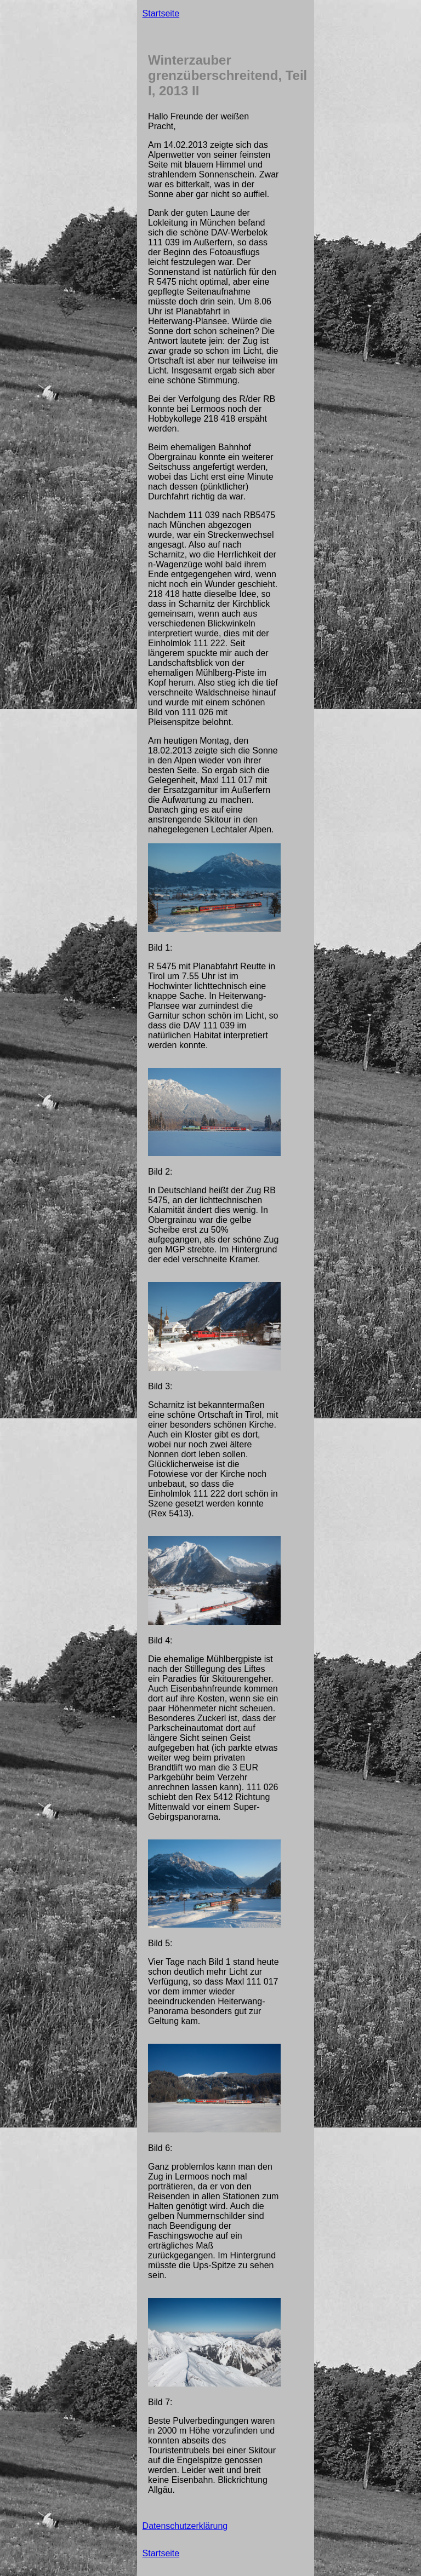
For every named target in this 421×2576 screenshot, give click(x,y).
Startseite (161, 13)
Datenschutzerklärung (185, 2526)
